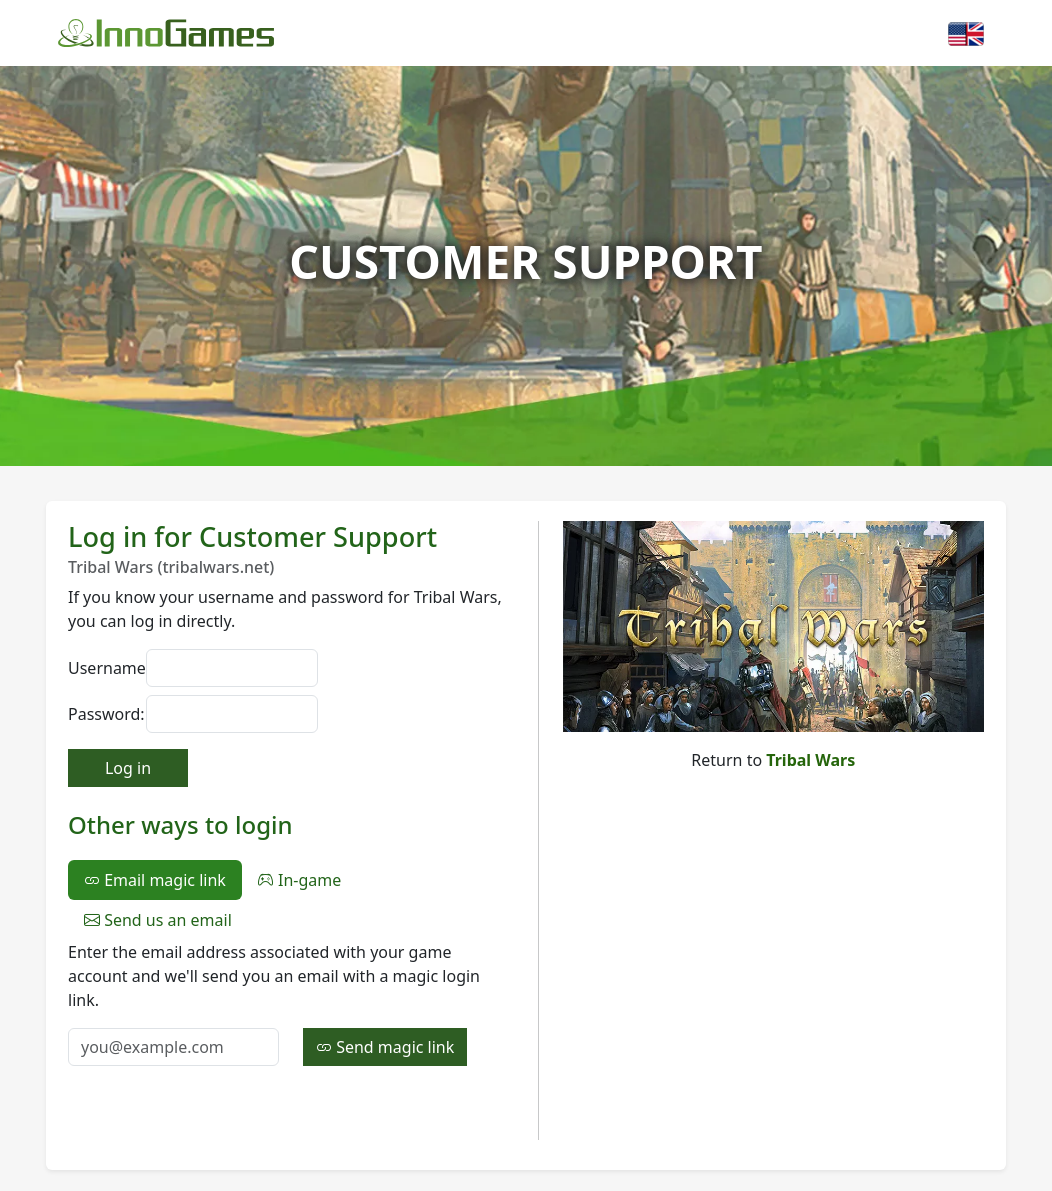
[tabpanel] (291, 1003)
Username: (101, 668)
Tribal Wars (810, 760)
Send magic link (385, 1047)
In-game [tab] (299, 880)
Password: (101, 714)
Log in (128, 768)
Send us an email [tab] (158, 920)
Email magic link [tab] (155, 880)
